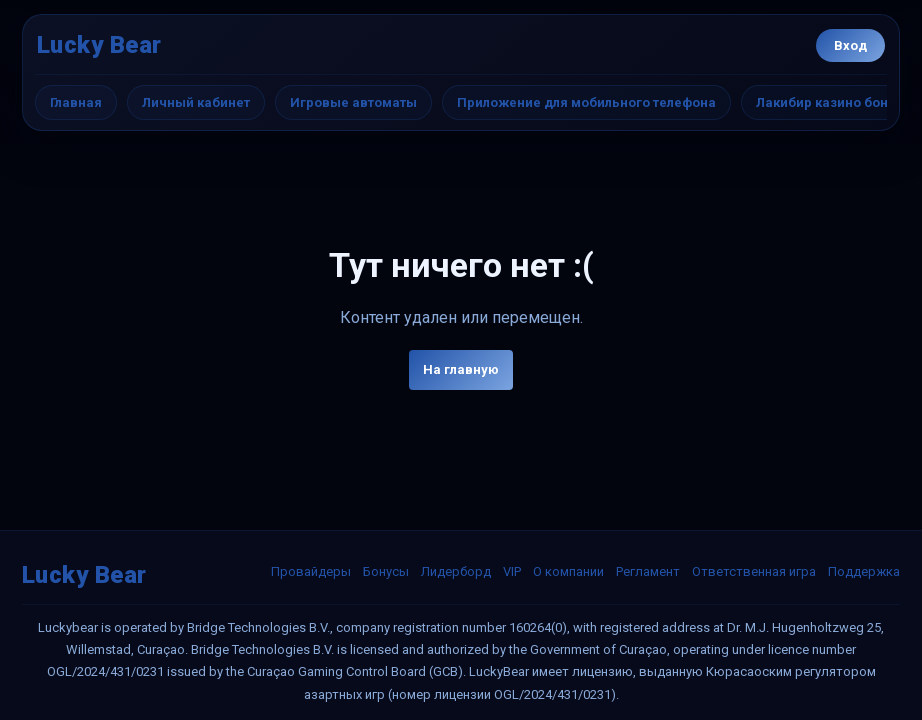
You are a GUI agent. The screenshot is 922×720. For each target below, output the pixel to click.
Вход (850, 45)
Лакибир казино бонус (829, 102)
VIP (512, 571)
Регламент (648, 571)
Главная (76, 102)
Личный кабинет (196, 102)
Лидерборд (456, 571)
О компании (568, 571)
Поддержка (864, 571)
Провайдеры (311, 571)
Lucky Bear (99, 45)
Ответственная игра (754, 571)
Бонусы (386, 571)
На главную (461, 369)
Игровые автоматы (353, 102)
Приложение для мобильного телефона (586, 102)
